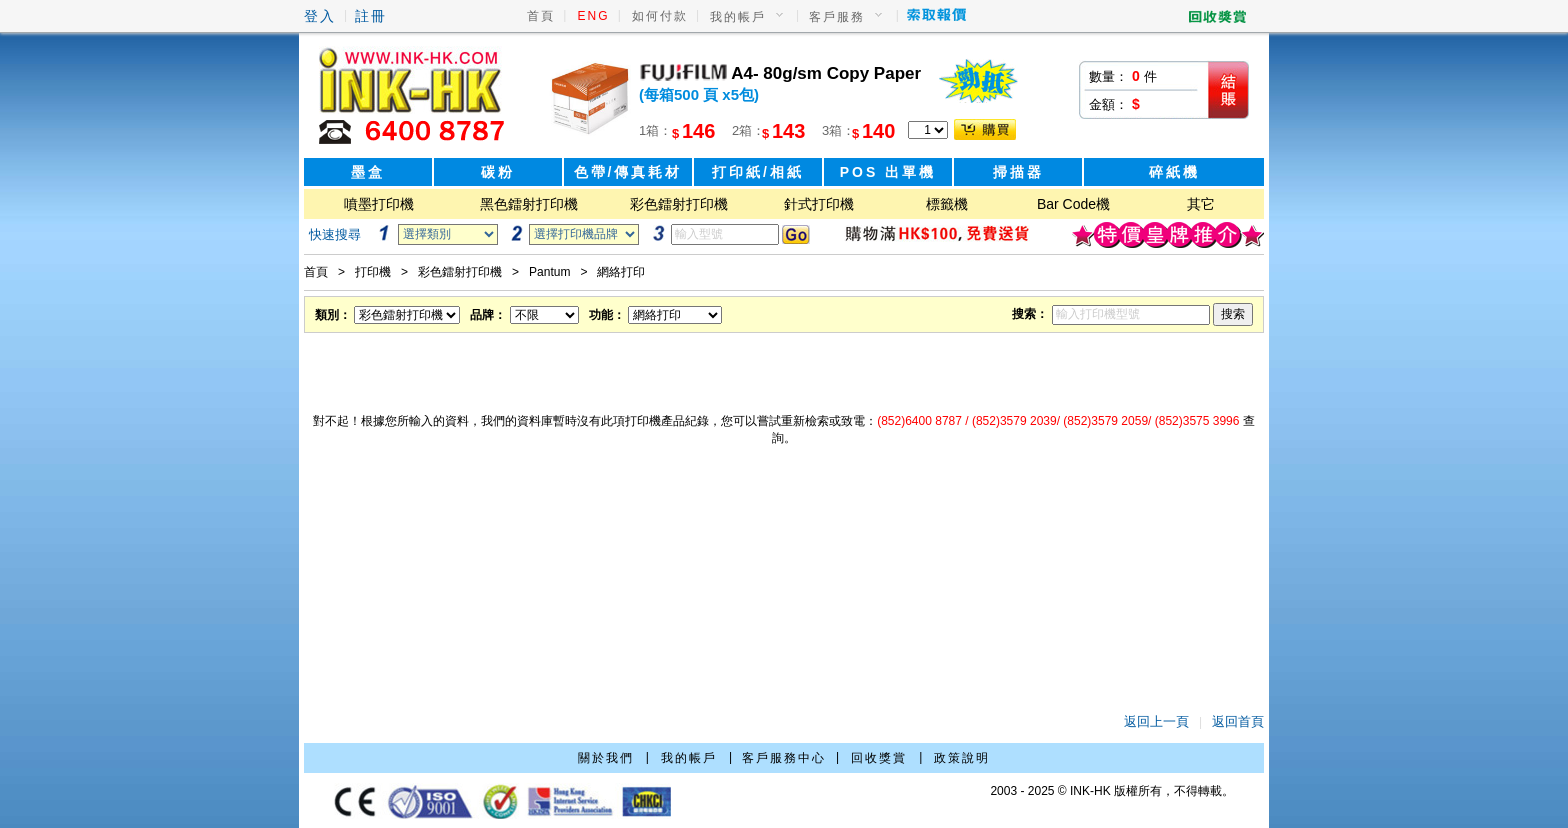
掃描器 (1018, 172)
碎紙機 (1174, 172)
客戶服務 (837, 17)
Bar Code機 (1073, 204)
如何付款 (660, 16)
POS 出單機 (888, 172)
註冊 (371, 16)
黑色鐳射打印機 (529, 204)
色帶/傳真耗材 (628, 172)
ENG (594, 16)
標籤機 (947, 204)
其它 (1201, 204)
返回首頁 (1238, 721)
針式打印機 (819, 204)
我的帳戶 (738, 17)
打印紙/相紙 (758, 172)
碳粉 (498, 172)
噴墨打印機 (379, 204)
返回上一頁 (1156, 721)
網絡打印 (621, 272)
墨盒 (368, 172)
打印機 (373, 272)
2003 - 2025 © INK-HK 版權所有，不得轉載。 (1112, 791)
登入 (320, 16)
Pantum (549, 272)
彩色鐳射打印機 (679, 204)
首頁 (541, 16)
